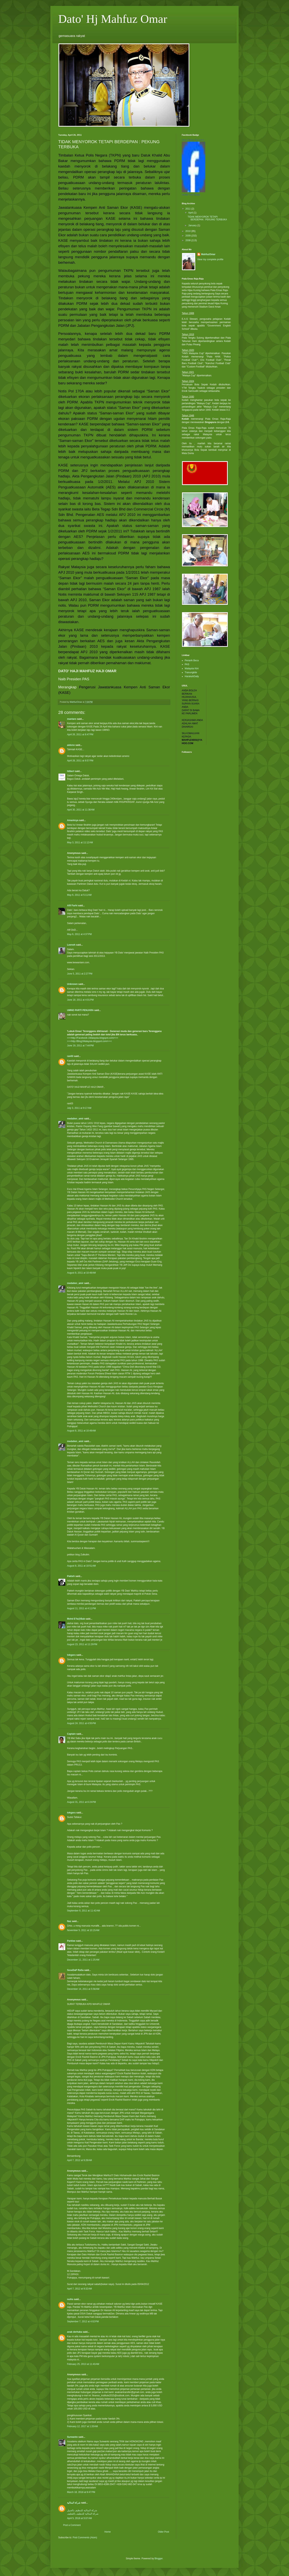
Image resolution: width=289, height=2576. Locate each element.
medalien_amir (75, 1118)
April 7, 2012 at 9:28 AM (79, 2160)
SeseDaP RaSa (75, 1970)
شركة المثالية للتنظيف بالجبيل (82, 2510)
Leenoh (71, 944)
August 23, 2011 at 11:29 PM (82, 1644)
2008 (188, 240)
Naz (69, 1921)
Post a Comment (72, 2525)
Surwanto (72, 2437)
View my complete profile (210, 259)
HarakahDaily (192, 676)
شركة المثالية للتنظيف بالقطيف (82, 2513)
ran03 (70, 1056)
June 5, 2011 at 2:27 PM (79, 973)
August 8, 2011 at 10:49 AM (81, 1430)
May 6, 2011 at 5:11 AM (79, 895)
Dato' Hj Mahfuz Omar (112, 18)
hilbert (70, 771)
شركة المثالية (73, 2502)
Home (108, 2531)
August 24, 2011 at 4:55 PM (81, 1723)
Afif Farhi (72, 905)
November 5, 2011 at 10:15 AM (83, 1930)
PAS (187, 664)
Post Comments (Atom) (85, 2537)
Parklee (71, 1941)
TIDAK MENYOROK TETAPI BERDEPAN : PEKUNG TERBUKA (207, 218)
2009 (188, 235)
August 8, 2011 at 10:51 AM (81, 1565)
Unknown (72, 984)
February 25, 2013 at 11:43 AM (83, 2364)
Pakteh (71, 1576)
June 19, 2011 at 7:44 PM (80, 1045)
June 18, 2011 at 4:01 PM (80, 999)
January (192, 225)
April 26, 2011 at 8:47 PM (80, 734)
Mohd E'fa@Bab (76, 1618)
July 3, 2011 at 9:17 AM (79, 1108)
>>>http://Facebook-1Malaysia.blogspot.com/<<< (92, 1038)
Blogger (158, 2558)
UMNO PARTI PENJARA (80, 1010)
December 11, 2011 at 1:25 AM (83, 1959)
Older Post (163, 2531)
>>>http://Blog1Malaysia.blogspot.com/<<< (89, 1041)
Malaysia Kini (192, 668)
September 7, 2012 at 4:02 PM (83, 2321)
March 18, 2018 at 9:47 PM (81, 2492)
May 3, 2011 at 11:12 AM (80, 842)
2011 (188, 208)
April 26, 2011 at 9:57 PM (80, 760)
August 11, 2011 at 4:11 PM (81, 1608)
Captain (71, 1734)
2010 (188, 231)
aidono (71, 745)
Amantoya (72, 820)
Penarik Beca (192, 660)
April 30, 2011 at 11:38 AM (81, 809)
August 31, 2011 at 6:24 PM (81, 1802)
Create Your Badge (191, 194)
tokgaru (71, 1655)
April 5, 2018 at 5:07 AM (79, 2518)
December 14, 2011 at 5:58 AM (83, 1989)
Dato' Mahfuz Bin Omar (193, 140)
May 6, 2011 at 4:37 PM (79, 934)
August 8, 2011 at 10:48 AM (81, 1272)
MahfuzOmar (208, 254)
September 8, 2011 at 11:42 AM (83, 1910)
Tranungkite (191, 672)
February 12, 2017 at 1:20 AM (82, 2426)
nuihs (70, 2299)
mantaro (71, 719)
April (191, 212)
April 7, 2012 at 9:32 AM (79, 2288)
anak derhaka (74, 2332)
